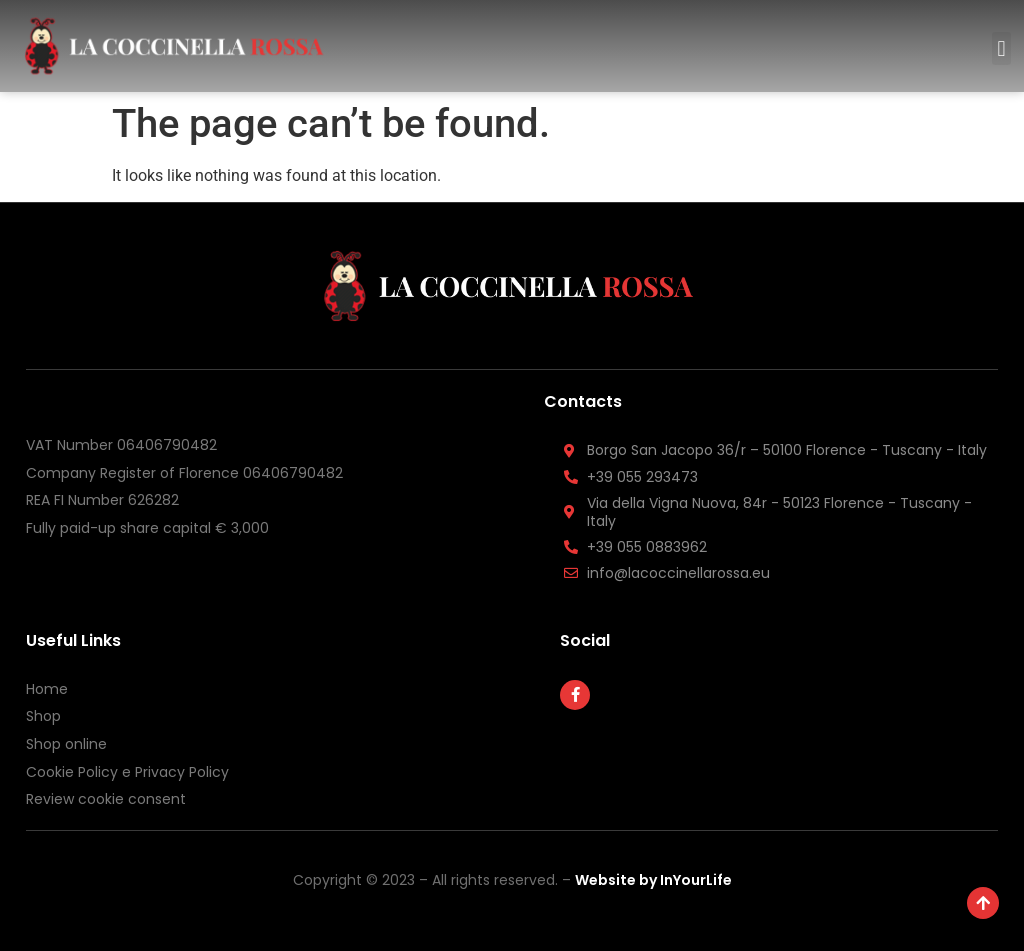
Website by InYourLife (653, 880)
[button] (1001, 48)
